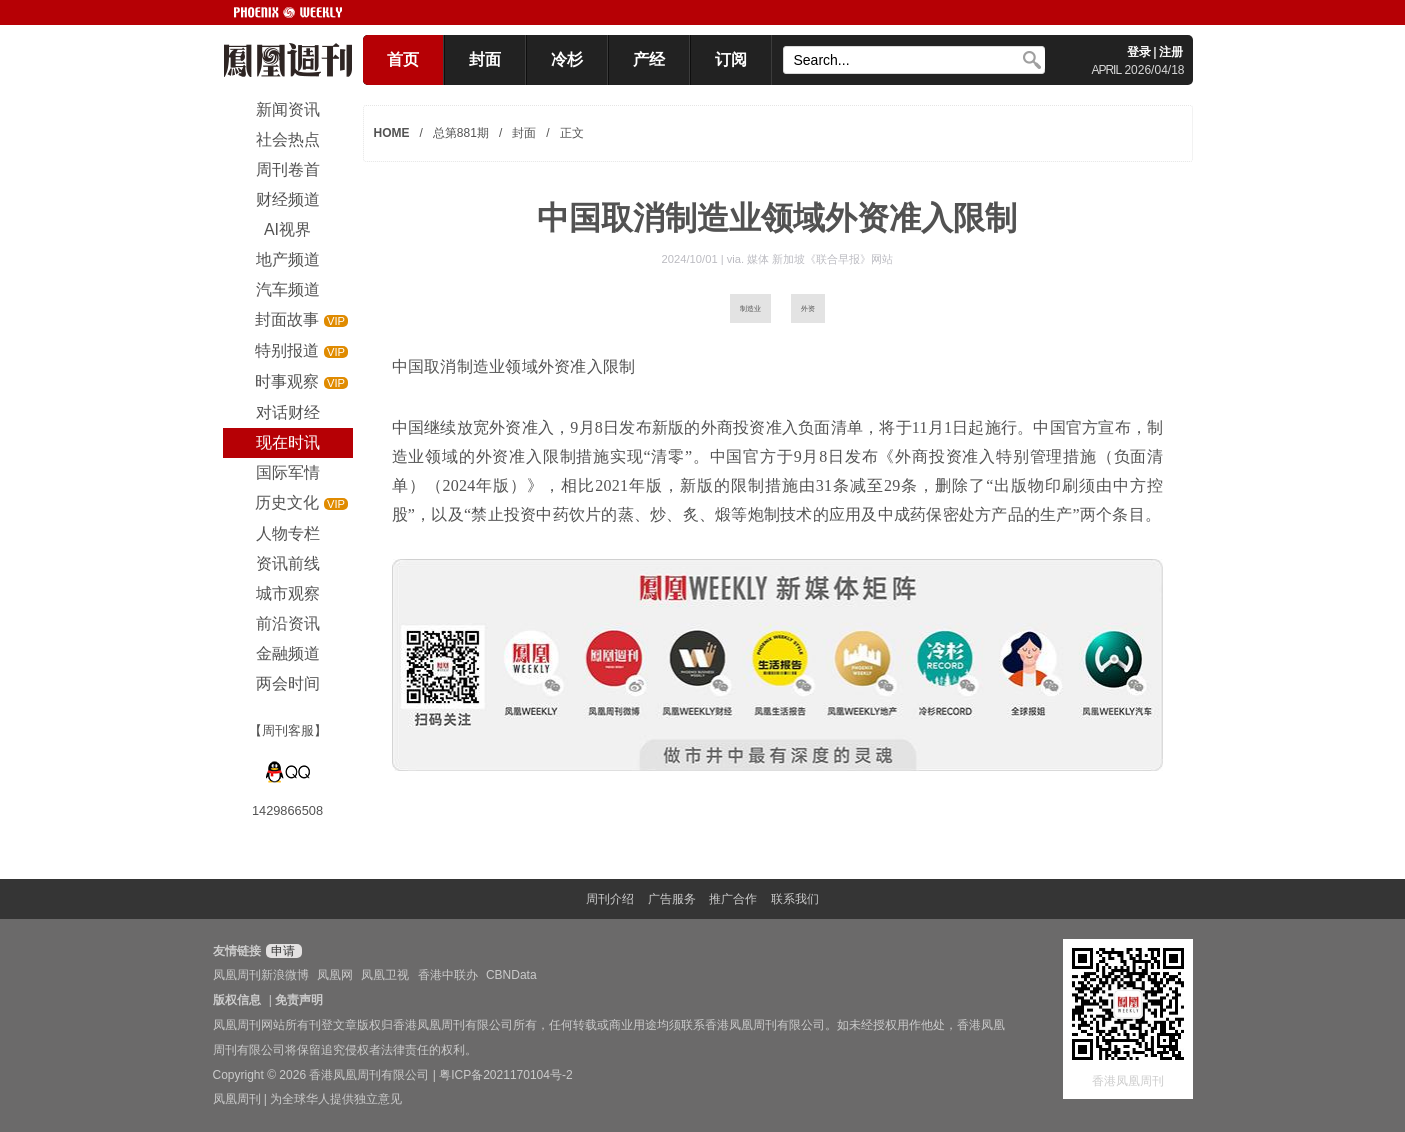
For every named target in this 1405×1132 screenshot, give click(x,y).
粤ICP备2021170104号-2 (505, 1075)
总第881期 (461, 133)
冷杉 (567, 59)
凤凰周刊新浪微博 (261, 975)
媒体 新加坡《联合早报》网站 (820, 259)
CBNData (511, 975)
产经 (649, 59)
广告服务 (672, 899)
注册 (1171, 52)
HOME (392, 133)
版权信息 (237, 1000)
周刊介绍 (610, 899)
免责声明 (299, 1000)
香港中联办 (448, 975)
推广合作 (733, 899)
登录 (1139, 52)
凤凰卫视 (385, 975)
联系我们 (795, 899)
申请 (281, 951)
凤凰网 (335, 975)
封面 (485, 59)
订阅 (731, 59)
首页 (403, 59)
